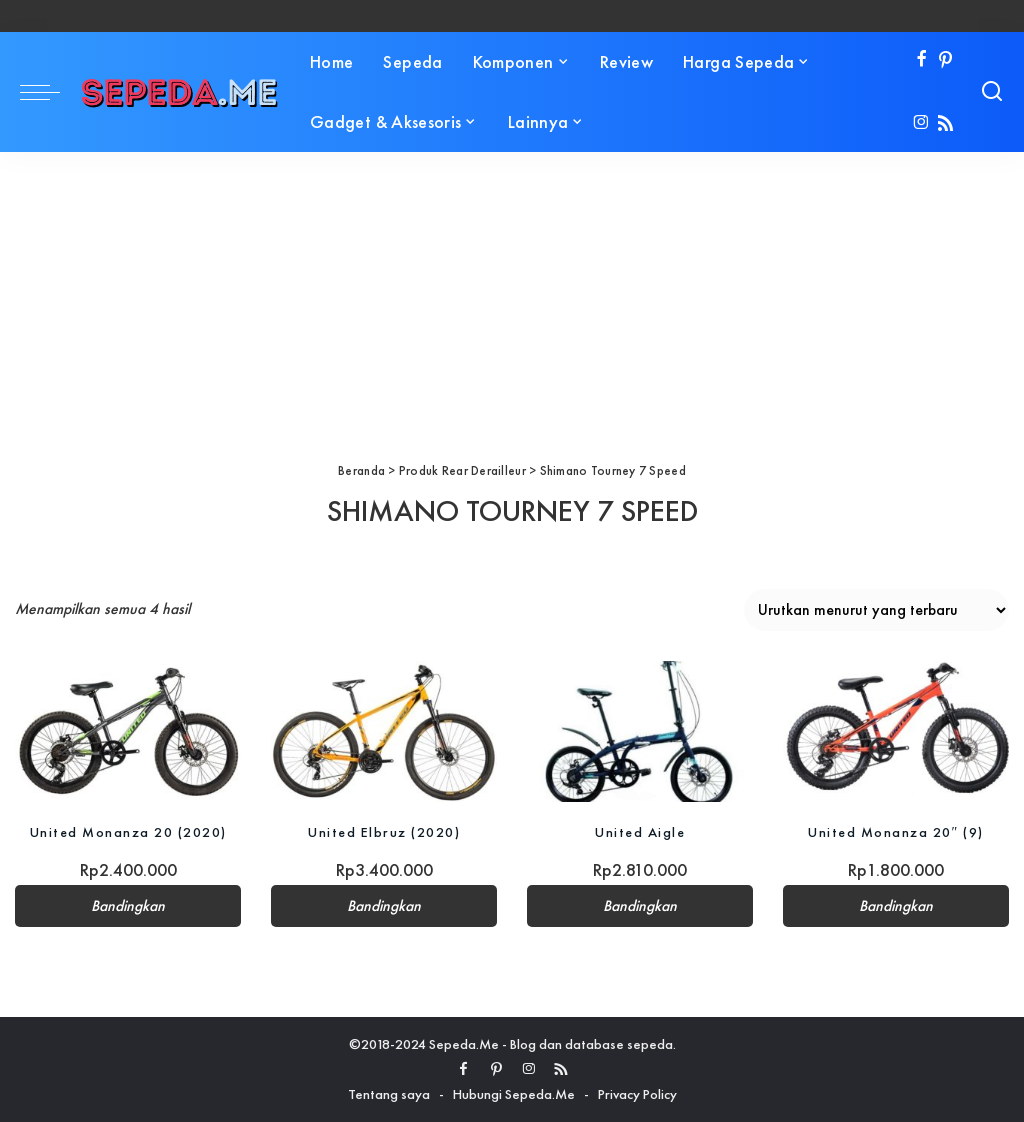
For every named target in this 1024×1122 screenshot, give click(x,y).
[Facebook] (921, 60)
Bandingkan (128, 906)
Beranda (361, 470)
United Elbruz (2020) (384, 832)
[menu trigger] (50, 92)
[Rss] (945, 124)
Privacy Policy (637, 1094)
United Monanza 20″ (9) (896, 832)
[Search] (992, 92)
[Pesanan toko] (876, 610)
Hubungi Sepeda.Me (514, 1094)
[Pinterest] (945, 60)
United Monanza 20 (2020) (128, 832)
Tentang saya (389, 1094)
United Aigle (640, 832)
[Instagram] (921, 124)
